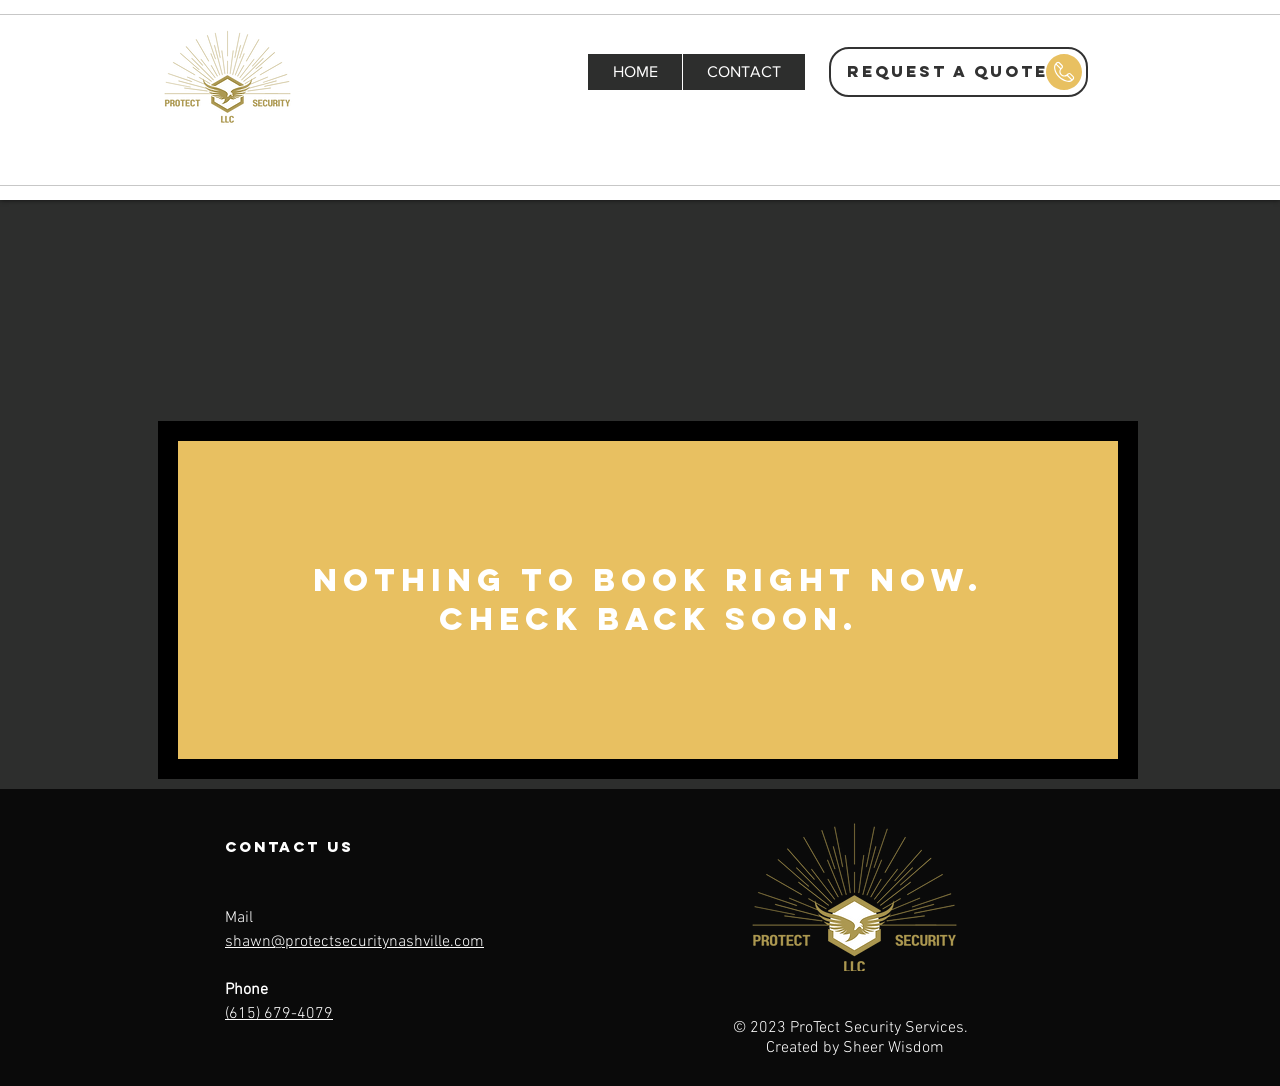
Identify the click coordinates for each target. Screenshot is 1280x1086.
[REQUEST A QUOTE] (958, 72)
